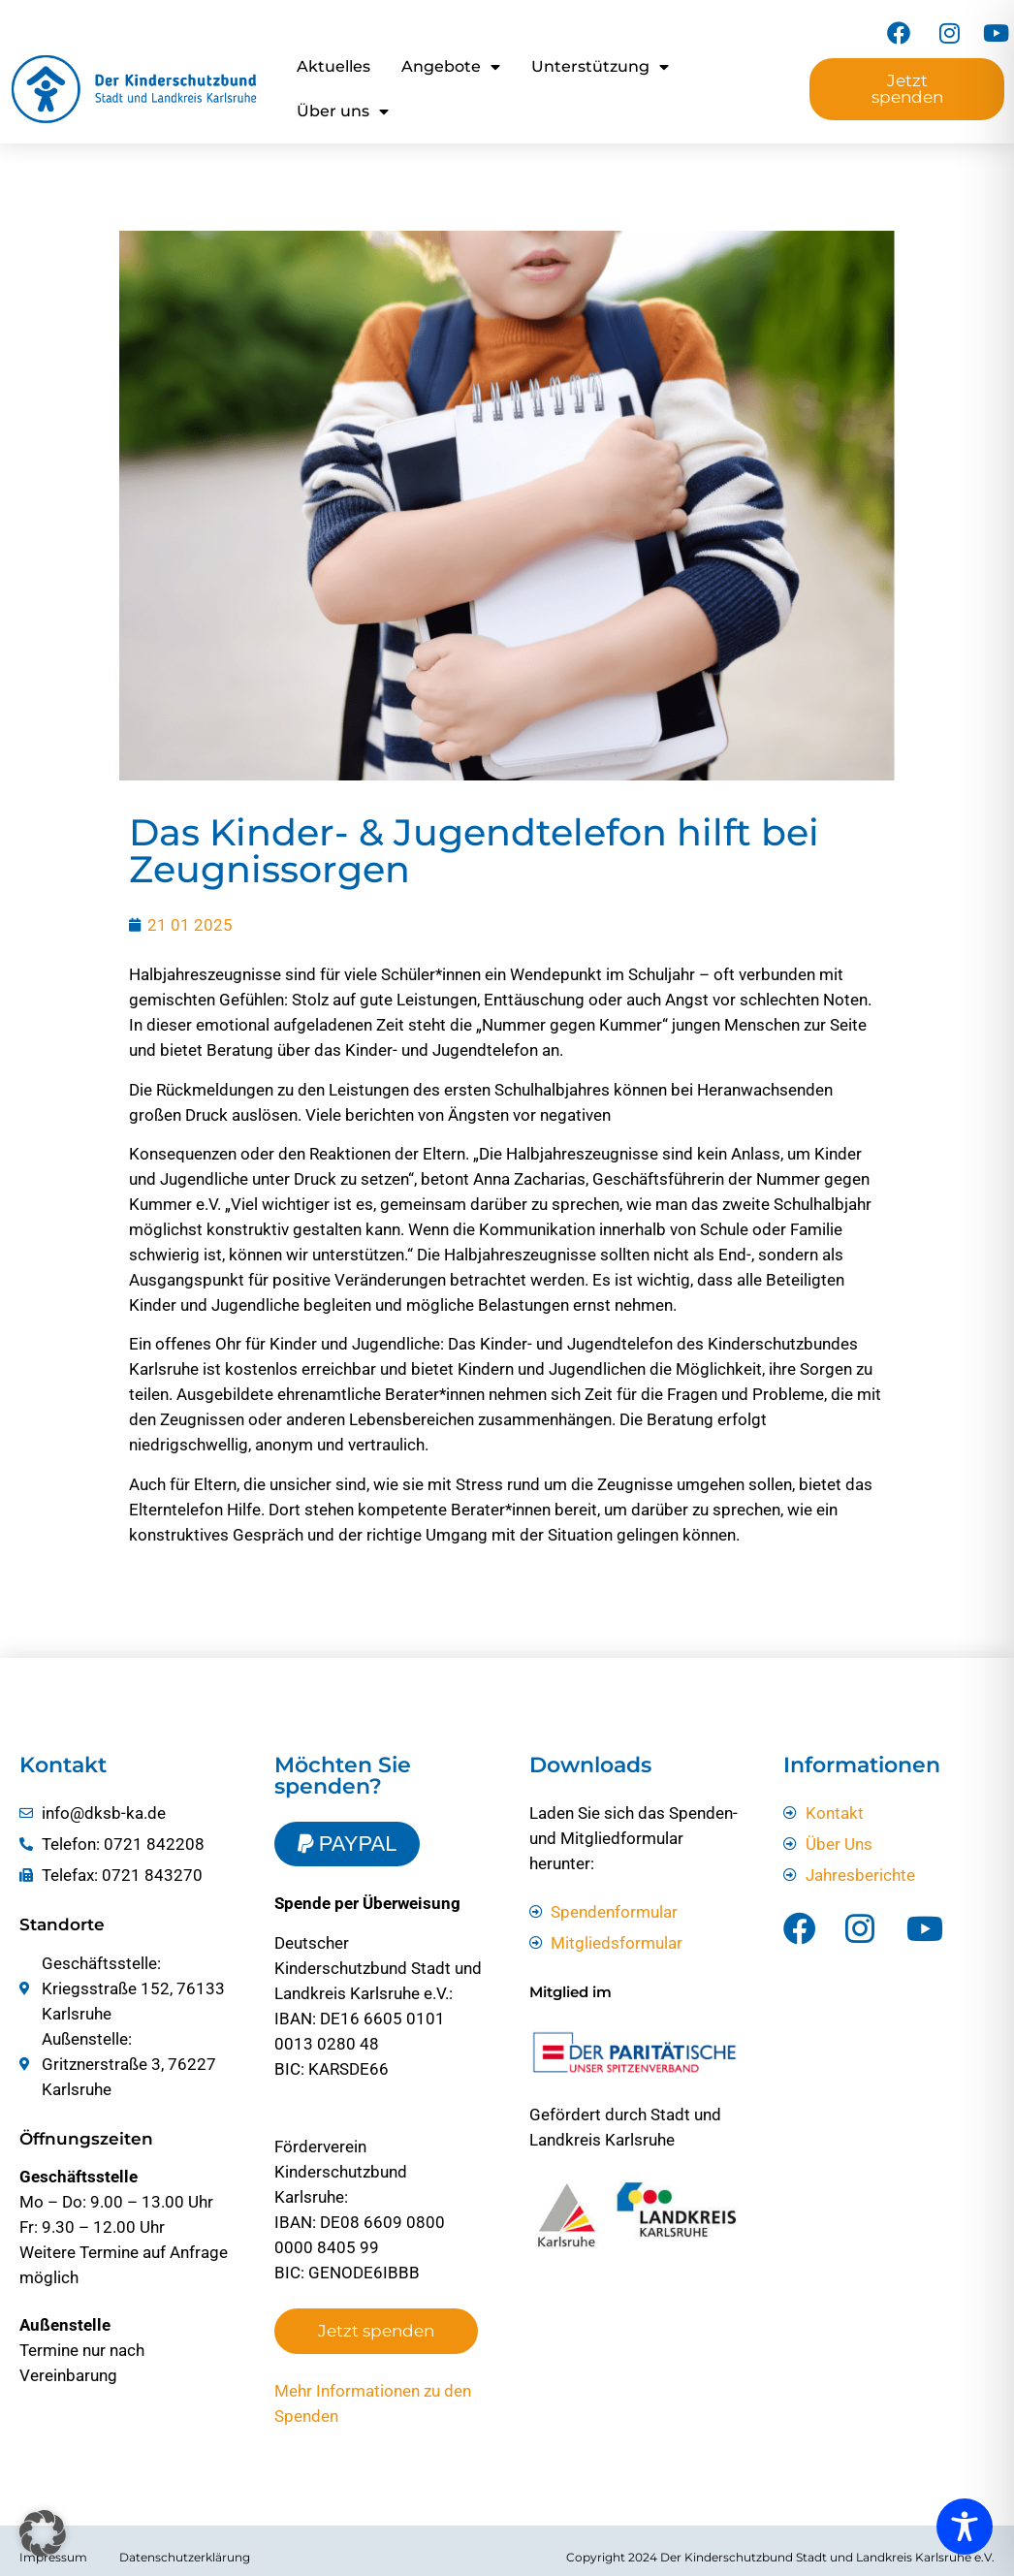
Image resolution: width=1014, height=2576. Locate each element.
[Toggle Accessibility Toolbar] (965, 2526)
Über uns (343, 111)
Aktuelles (333, 66)
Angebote (450, 66)
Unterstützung (600, 66)
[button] (42, 2533)
